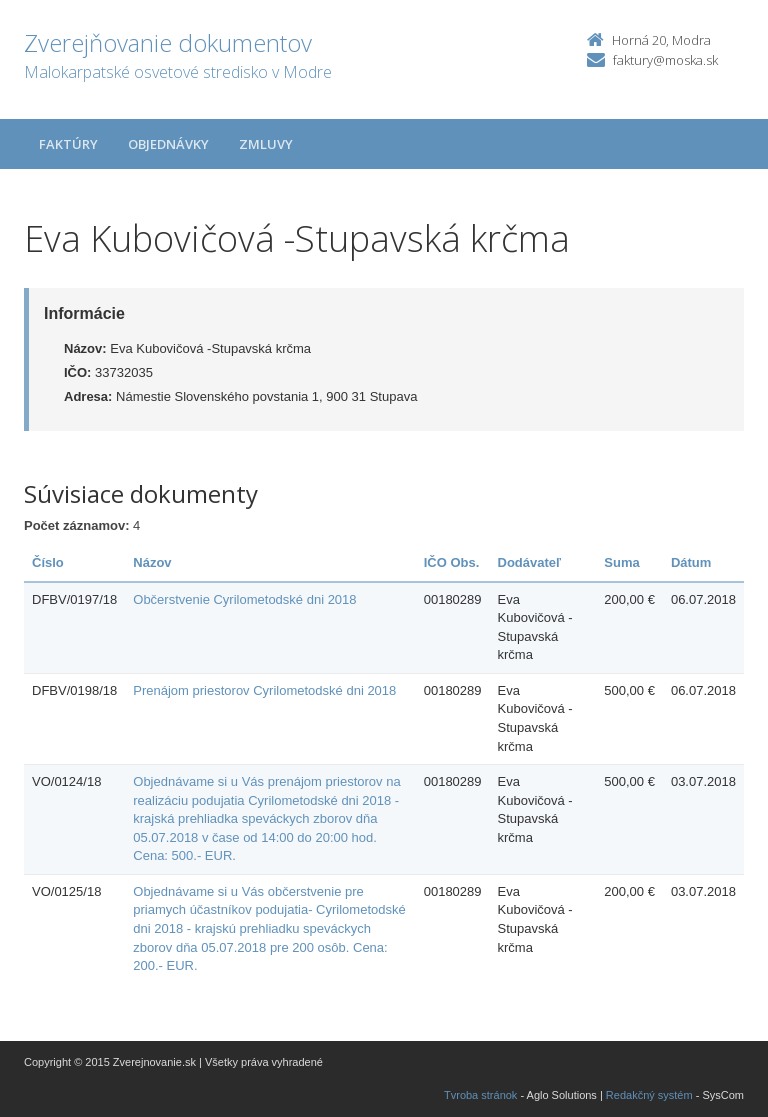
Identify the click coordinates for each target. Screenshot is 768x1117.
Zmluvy (266, 144)
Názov (152, 562)
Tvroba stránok (480, 1095)
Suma (621, 562)
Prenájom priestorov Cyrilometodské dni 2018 (264, 690)
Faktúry (68, 144)
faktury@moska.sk (665, 60)
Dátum (691, 562)
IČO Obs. (452, 562)
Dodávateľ (530, 562)
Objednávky (168, 144)
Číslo (48, 562)
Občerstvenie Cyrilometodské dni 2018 (244, 599)
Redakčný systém (649, 1095)
